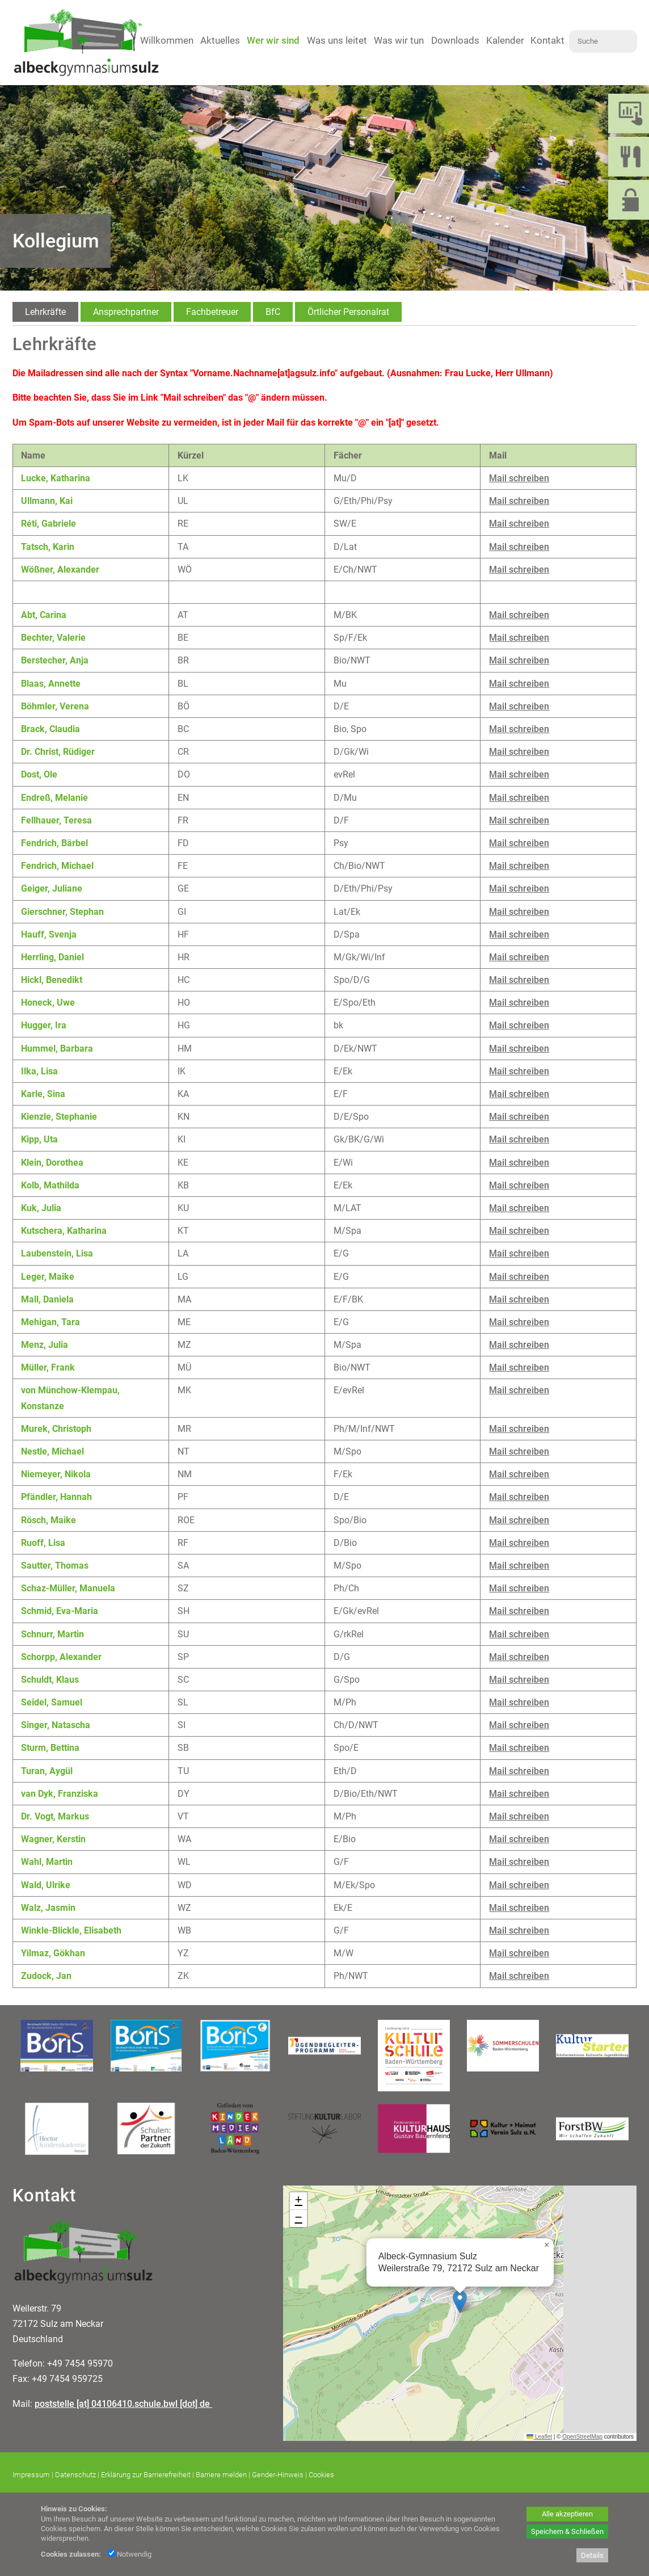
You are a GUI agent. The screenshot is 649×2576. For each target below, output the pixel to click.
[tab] (45, 312)
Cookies (321, 2474)
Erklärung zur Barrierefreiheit (146, 2474)
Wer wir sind (273, 40)
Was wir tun (399, 40)
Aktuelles (220, 40)
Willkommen (166, 40)
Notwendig (129, 2554)
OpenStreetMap (582, 2437)
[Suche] (603, 41)
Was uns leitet (337, 40)
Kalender (505, 40)
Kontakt (547, 40)
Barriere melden (221, 2474)
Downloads (455, 40)
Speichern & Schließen (567, 2531)
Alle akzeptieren (567, 2514)
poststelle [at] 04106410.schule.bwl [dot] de (123, 2403)
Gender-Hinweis (278, 2474)
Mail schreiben (519, 478)
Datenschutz (75, 2474)
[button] (460, 2301)
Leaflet (539, 2437)
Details (592, 2555)
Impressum (31, 2474)
